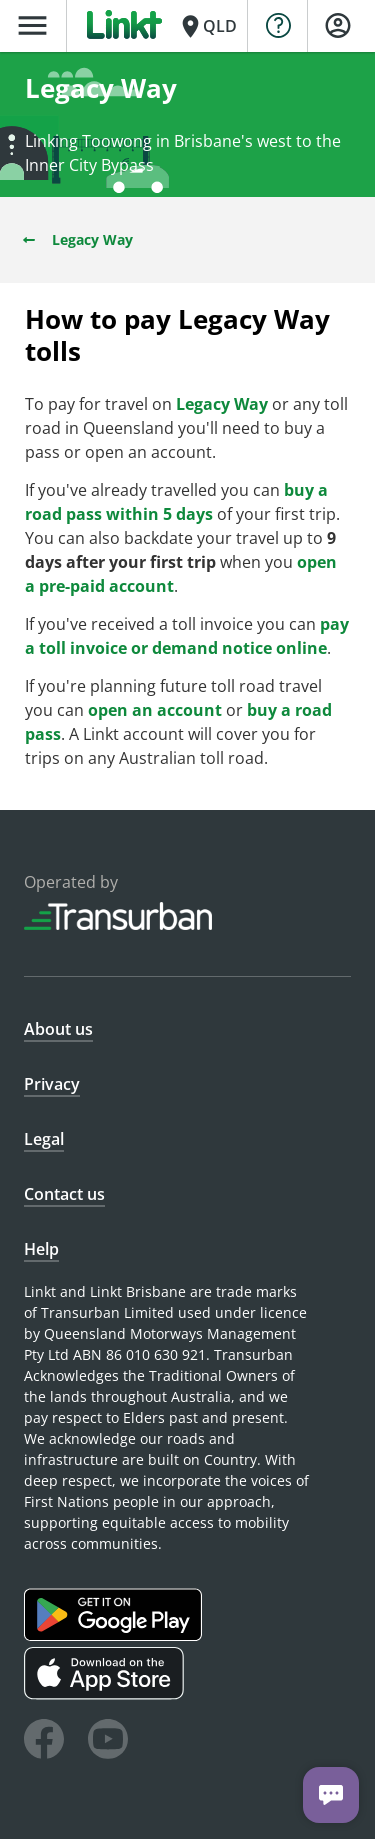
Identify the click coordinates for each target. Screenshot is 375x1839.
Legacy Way (76, 239)
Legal (44, 1139)
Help (41, 1249)
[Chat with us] (331, 1795)
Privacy (52, 1084)
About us (58, 1029)
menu (32, 25)
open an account (155, 710)
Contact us (64, 1194)
